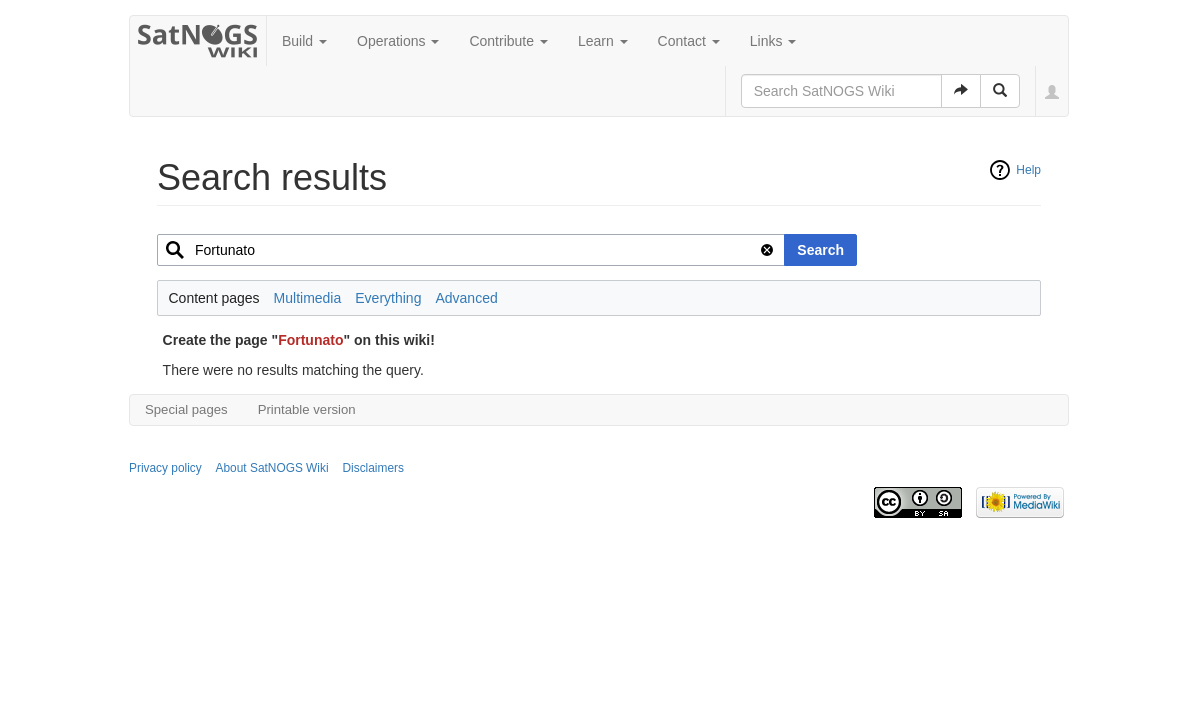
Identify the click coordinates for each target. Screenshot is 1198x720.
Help (1028, 170)
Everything (388, 298)
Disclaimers (372, 468)
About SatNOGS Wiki (272, 468)
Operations (398, 41)
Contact (689, 41)
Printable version (307, 409)
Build (304, 41)
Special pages (186, 409)
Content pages (214, 298)
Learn (603, 41)
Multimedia (308, 298)
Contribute (508, 41)
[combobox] (471, 250)
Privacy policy (165, 468)
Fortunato (310, 340)
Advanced (466, 298)
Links (773, 41)
